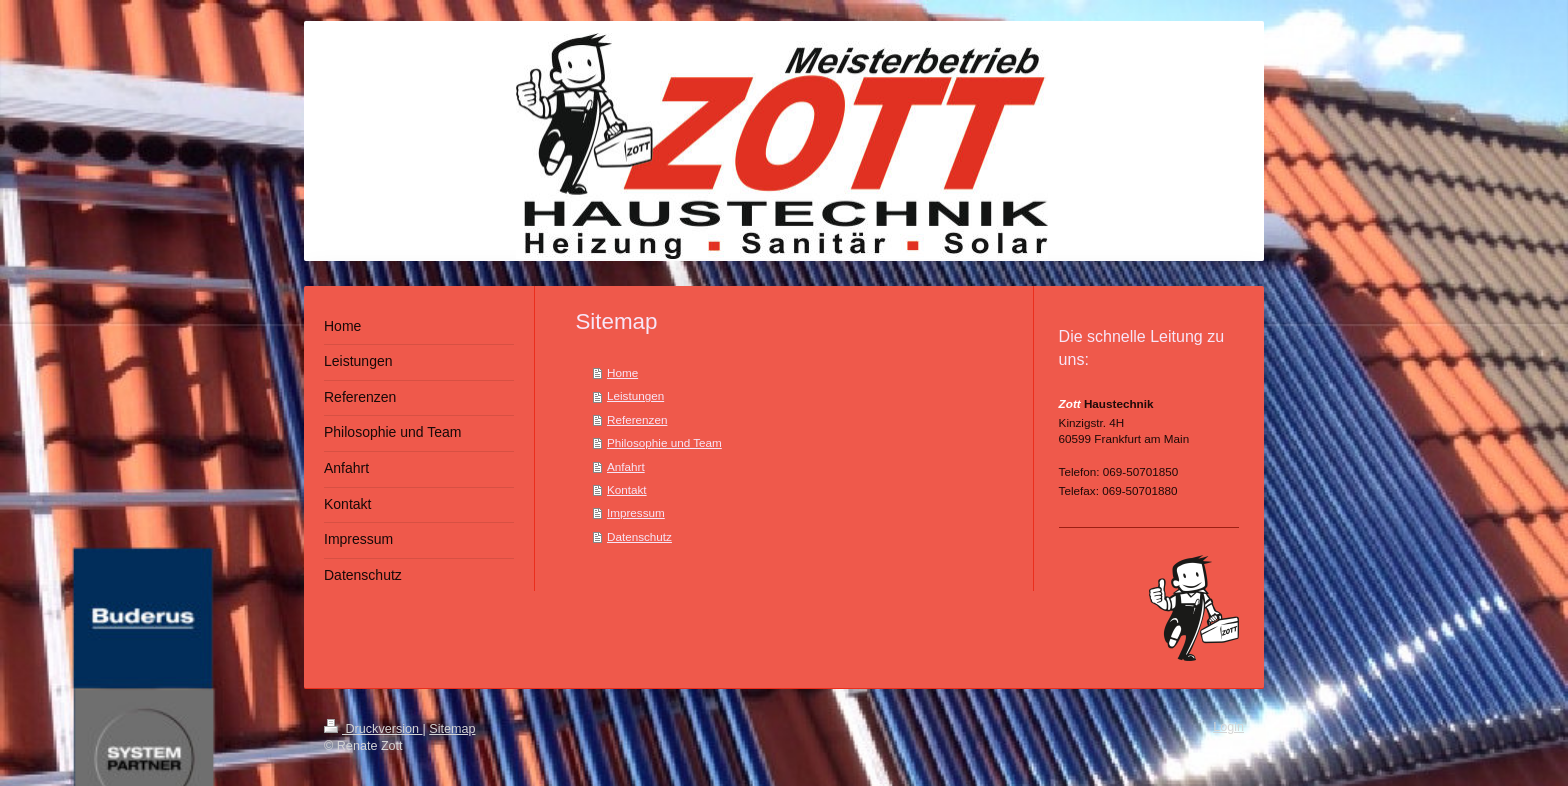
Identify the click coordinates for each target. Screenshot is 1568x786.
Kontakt (627, 489)
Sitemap (452, 729)
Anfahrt (626, 466)
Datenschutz (639, 536)
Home (622, 372)
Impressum (636, 512)
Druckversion (373, 729)
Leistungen (635, 395)
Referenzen (637, 419)
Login (1228, 727)
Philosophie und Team (664, 442)
